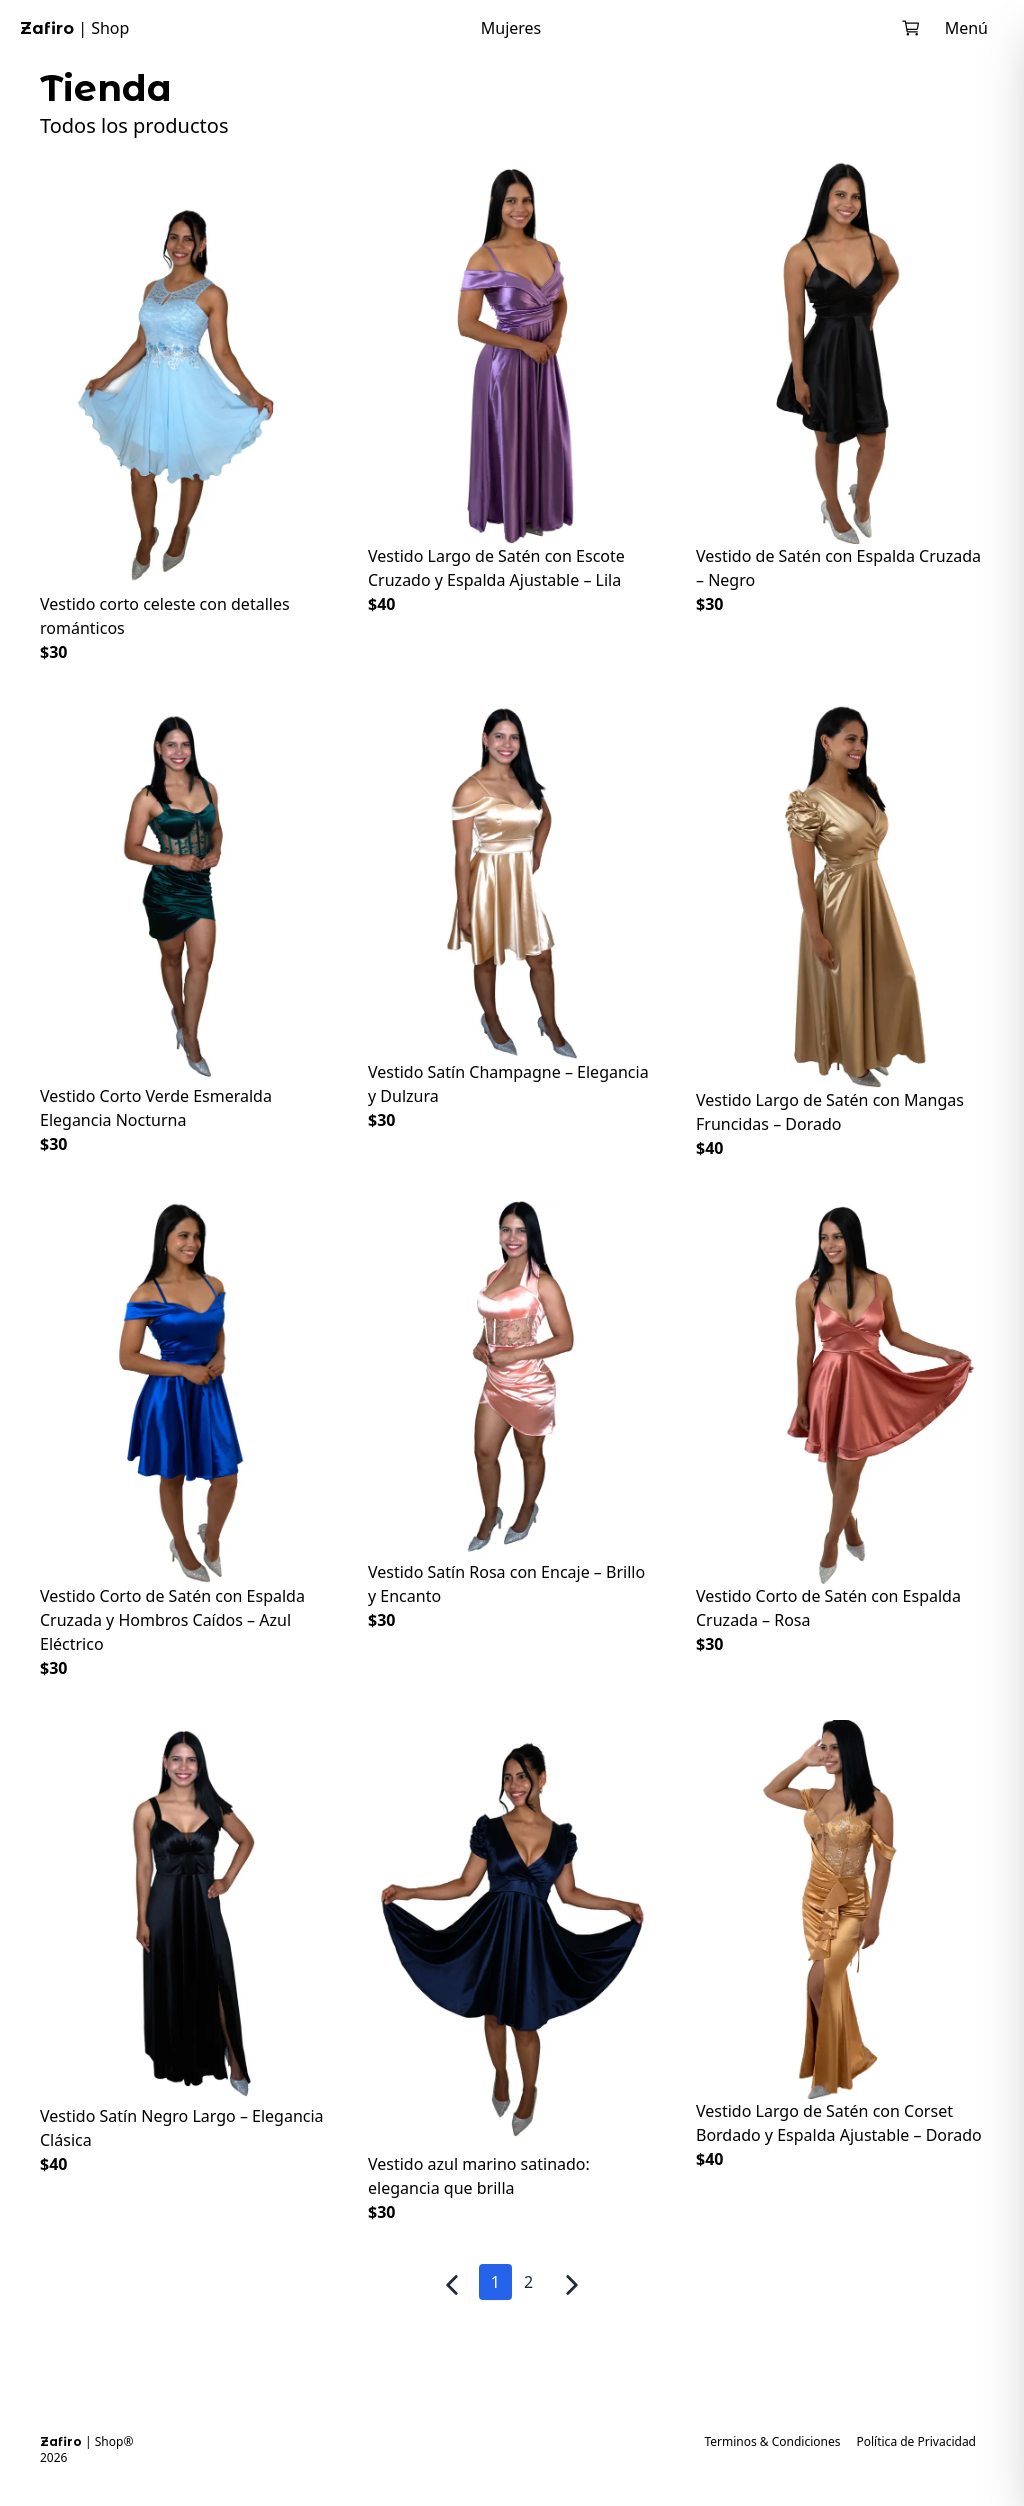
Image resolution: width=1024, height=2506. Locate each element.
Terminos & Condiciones (772, 2442)
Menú (966, 28)
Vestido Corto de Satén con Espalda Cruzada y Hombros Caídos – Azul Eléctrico (172, 1620)
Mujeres (511, 28)
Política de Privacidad (916, 2442)
